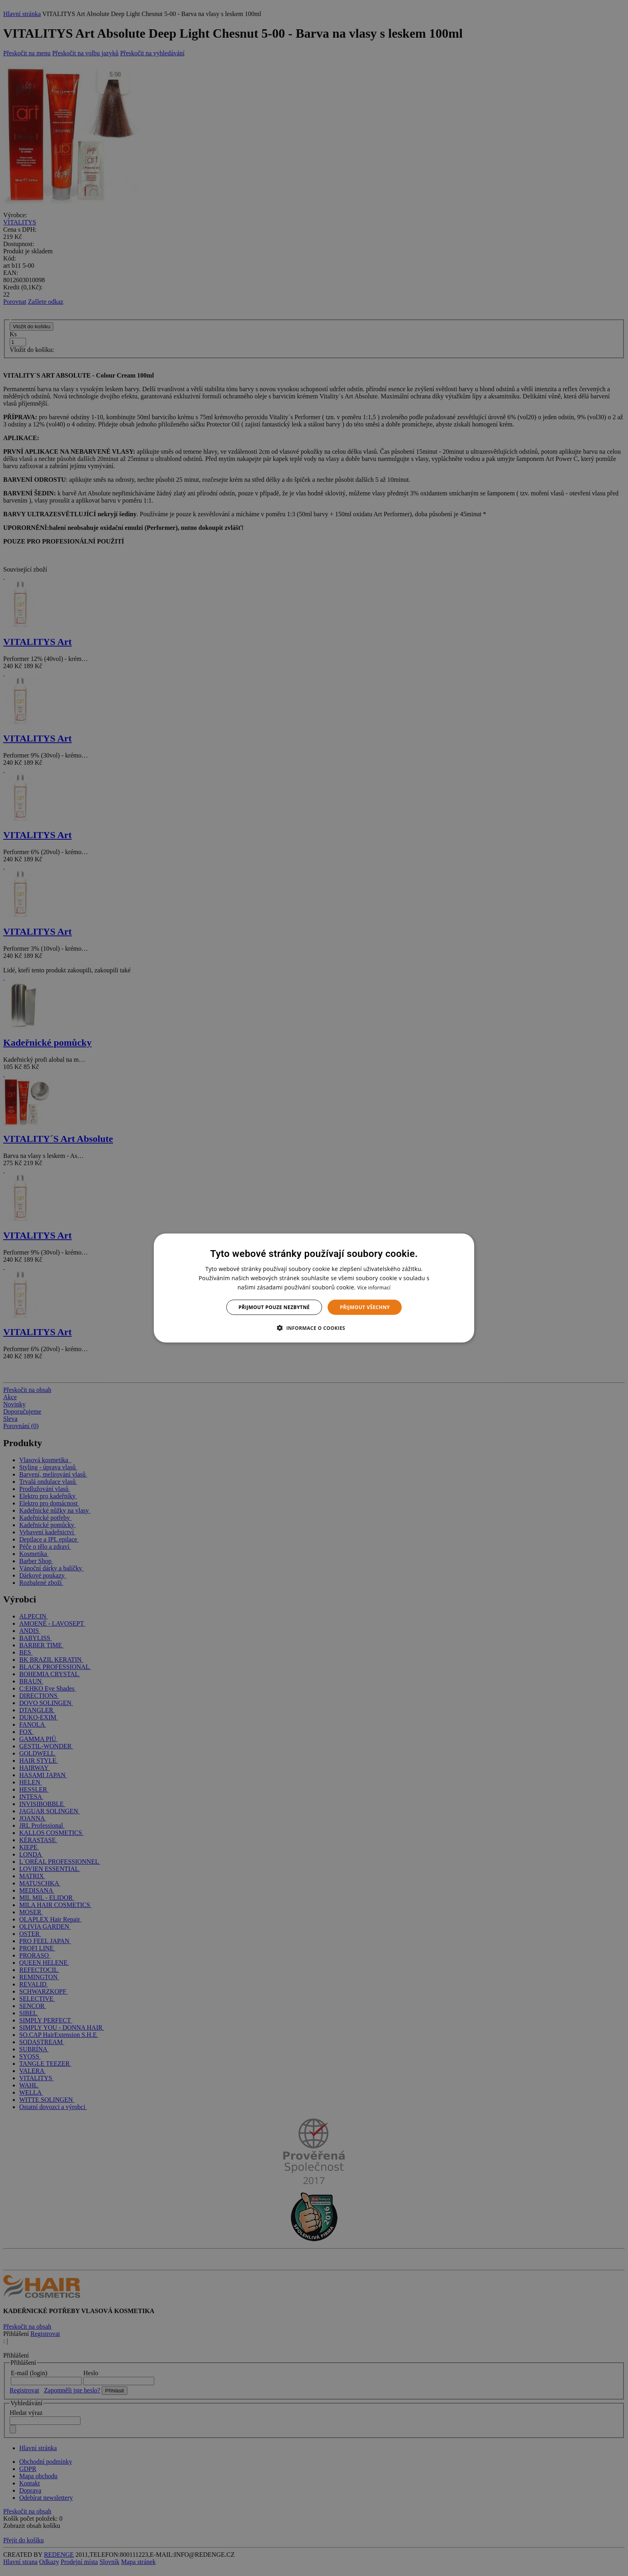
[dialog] (314, 1288)
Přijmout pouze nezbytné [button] (274, 1307)
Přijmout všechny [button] (365, 1307)
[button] (314, 1328)
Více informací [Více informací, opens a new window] (373, 1287)
